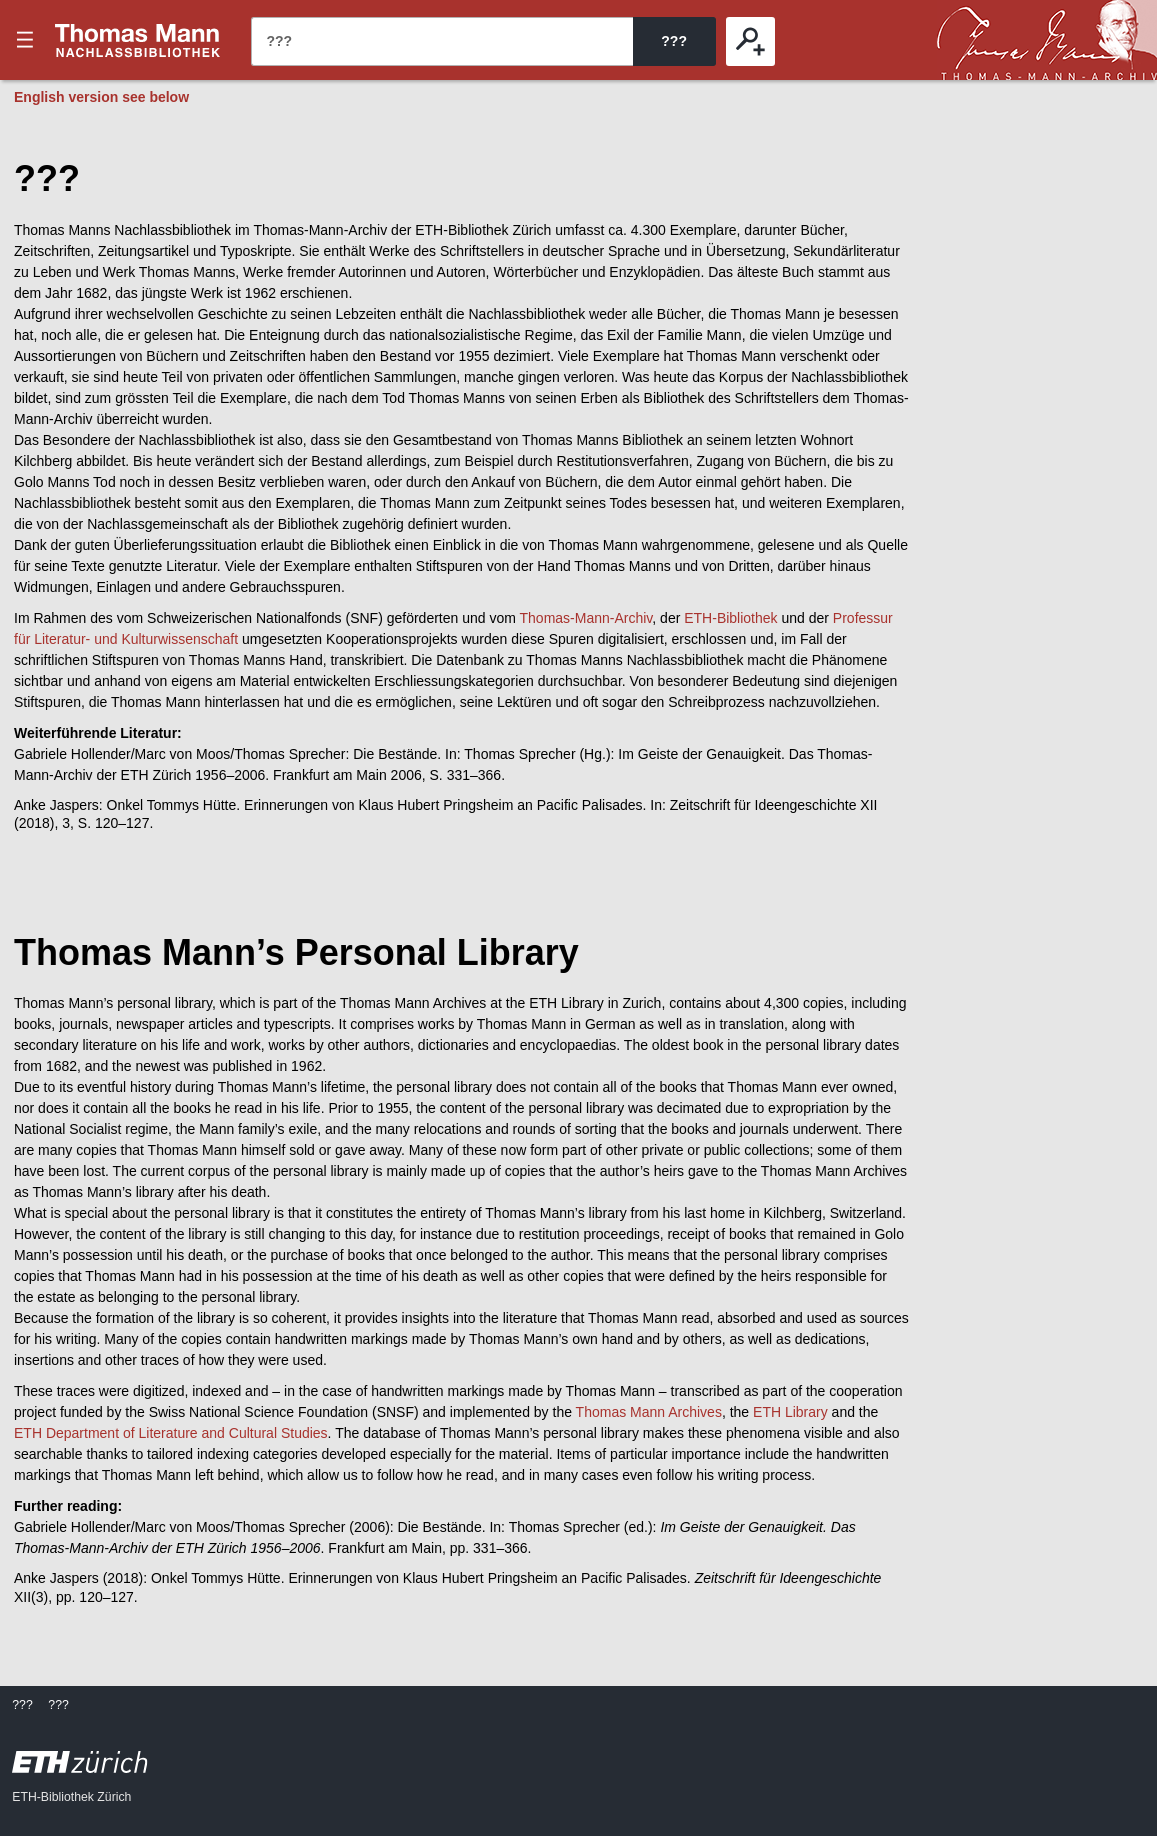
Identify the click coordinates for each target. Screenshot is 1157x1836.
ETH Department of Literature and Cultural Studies (171, 1433)
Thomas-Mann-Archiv (586, 618)
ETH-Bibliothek (730, 618)
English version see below (101, 97)
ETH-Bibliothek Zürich (71, 1797)
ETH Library (790, 1412)
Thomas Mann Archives (649, 1412)
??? (138, 40)
